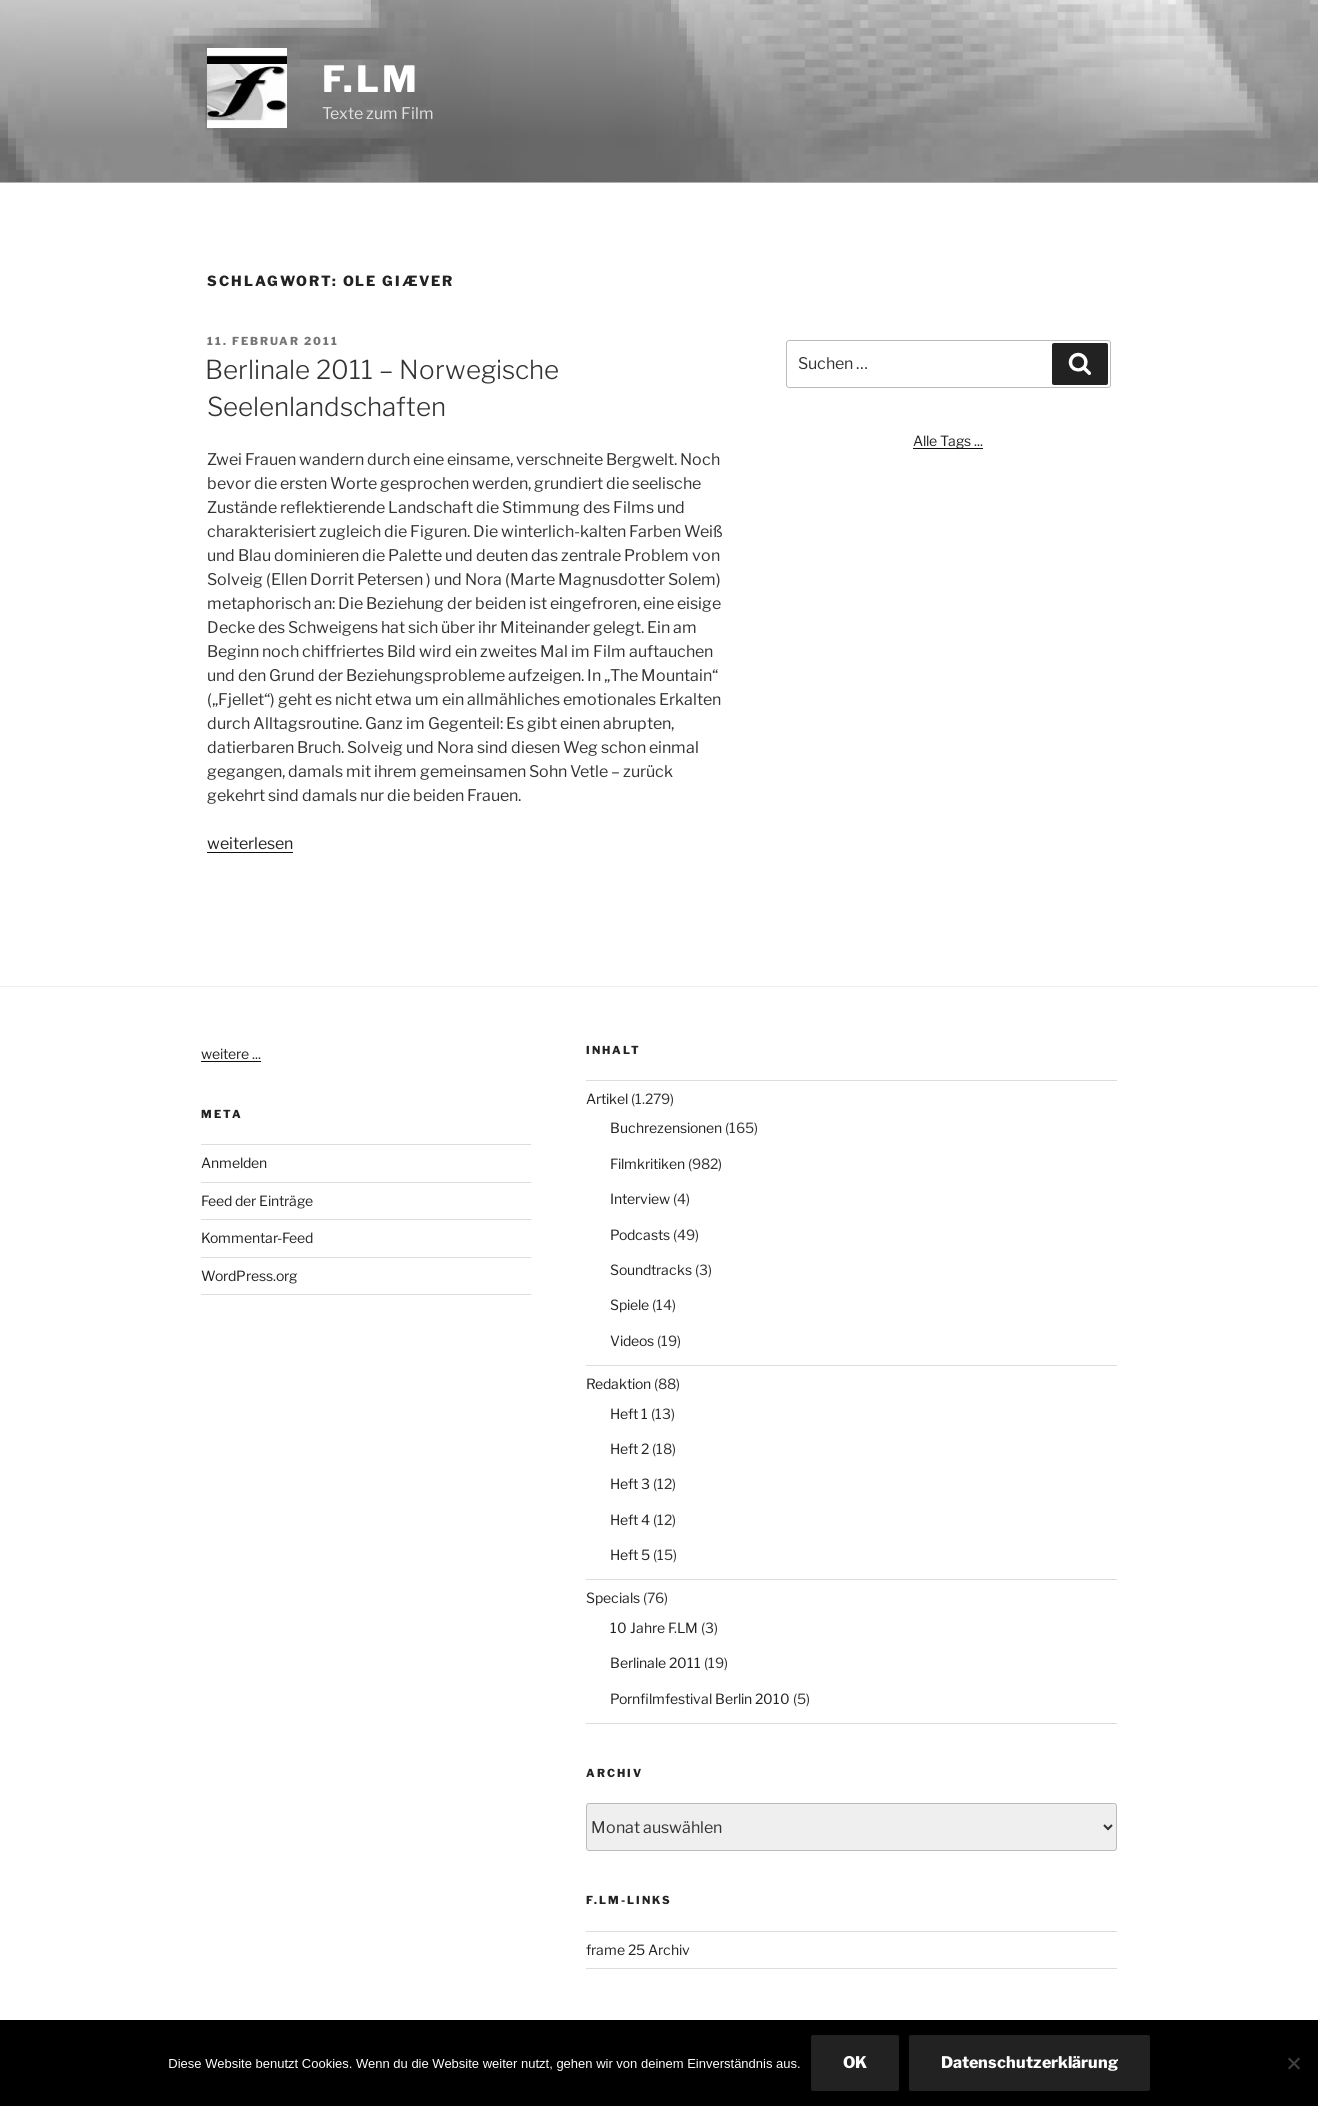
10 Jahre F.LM (654, 1627)
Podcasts (640, 1234)
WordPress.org (249, 1275)
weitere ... (231, 1053)
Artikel (607, 1098)
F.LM (371, 79)
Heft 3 (630, 1483)
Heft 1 (629, 1413)
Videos (632, 1340)
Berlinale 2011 (655, 1662)
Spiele (629, 1304)
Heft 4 (630, 1519)
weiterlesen (250, 843)
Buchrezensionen (666, 1127)
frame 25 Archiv (638, 1949)
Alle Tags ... (948, 440)
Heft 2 (629, 1448)
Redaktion (618, 1383)
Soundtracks (651, 1269)
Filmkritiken (647, 1163)
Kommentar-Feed (257, 1237)
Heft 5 (630, 1554)
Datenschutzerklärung (1029, 2062)
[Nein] (1293, 2063)
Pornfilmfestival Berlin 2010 (700, 1698)
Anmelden (234, 1162)
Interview (640, 1198)
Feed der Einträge (257, 1200)
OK (855, 2062)
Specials (613, 1597)
